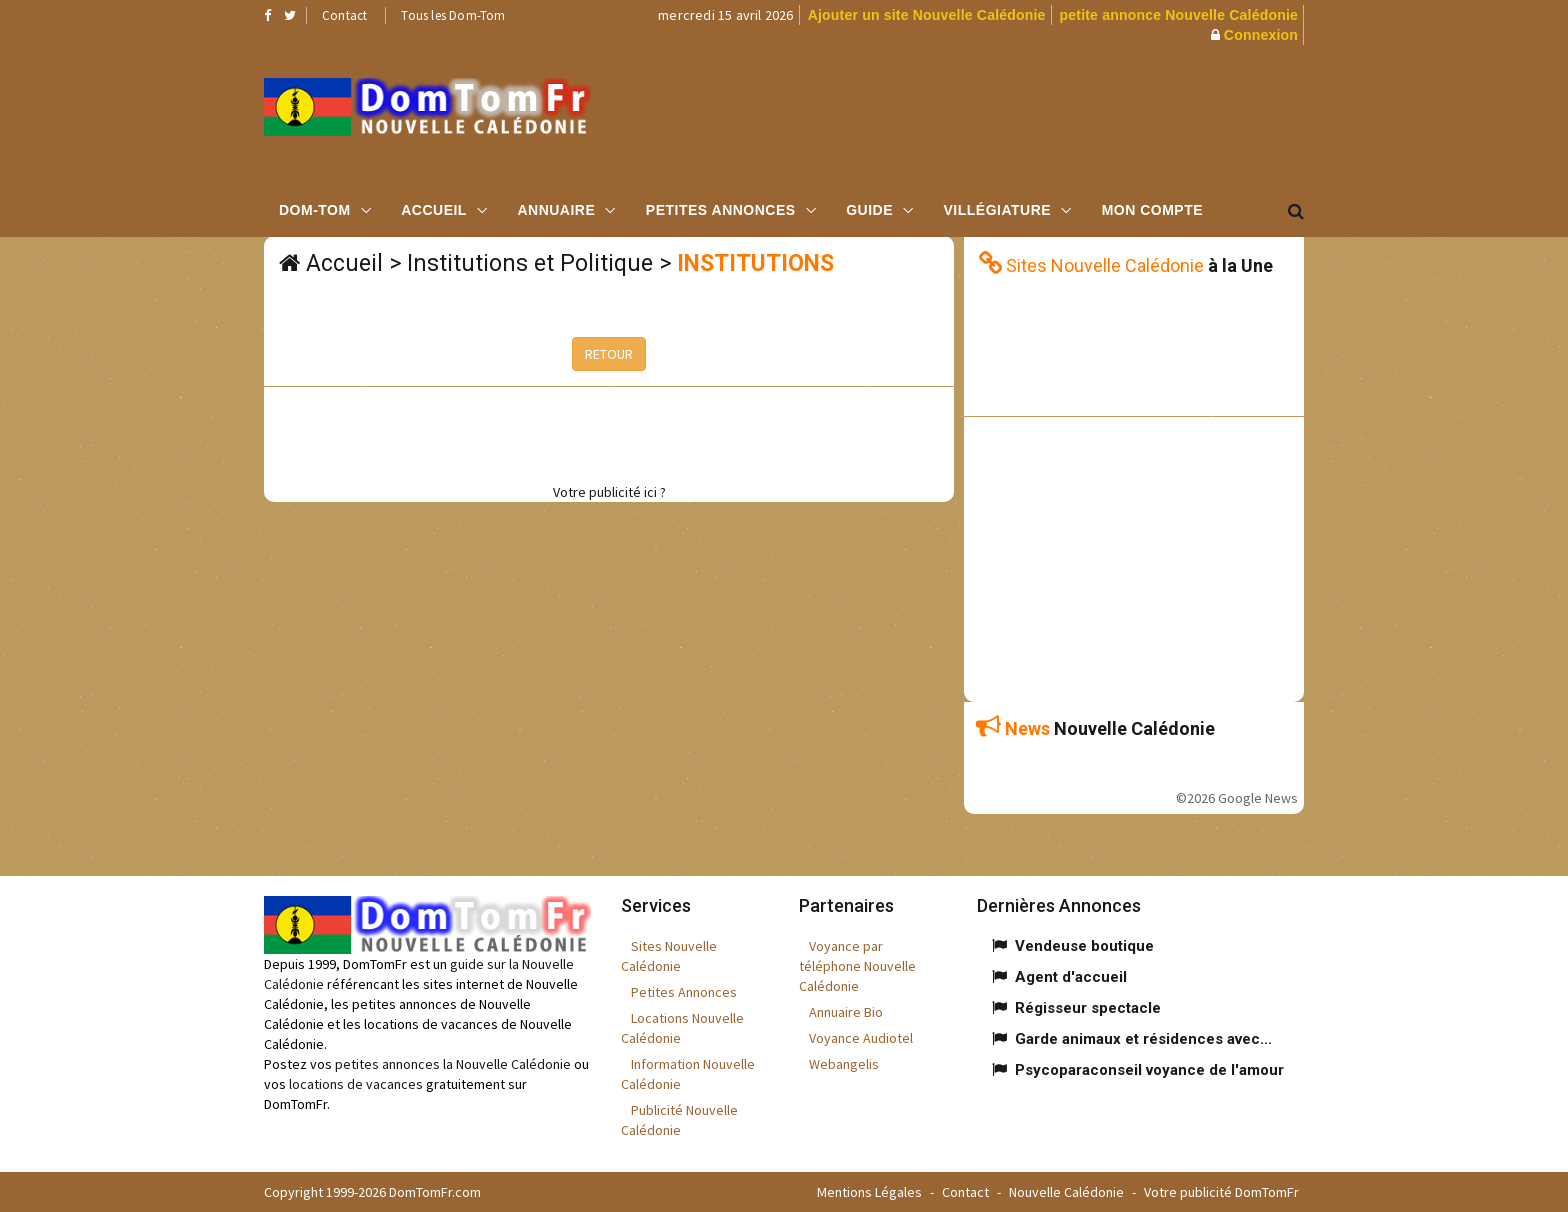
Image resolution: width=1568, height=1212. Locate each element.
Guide (869, 210)
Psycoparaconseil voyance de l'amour (1149, 1070)
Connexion (1261, 35)
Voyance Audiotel (861, 1038)
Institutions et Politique (530, 263)
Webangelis (844, 1064)
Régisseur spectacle (1088, 1008)
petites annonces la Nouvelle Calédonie (453, 1064)
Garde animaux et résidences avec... (1143, 1039)
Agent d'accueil (1071, 977)
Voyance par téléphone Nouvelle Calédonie (857, 966)
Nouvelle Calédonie (1066, 1192)
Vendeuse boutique (1084, 946)
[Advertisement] (985, 115)
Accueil (434, 210)
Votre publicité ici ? (609, 492)
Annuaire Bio (846, 1012)
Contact (344, 15)
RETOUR (609, 354)
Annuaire (556, 210)
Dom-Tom (315, 210)
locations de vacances (356, 1084)
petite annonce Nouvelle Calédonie (1179, 15)
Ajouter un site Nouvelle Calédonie (927, 15)
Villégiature (998, 210)
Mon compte (1152, 210)
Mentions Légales (869, 1192)
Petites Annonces (721, 210)
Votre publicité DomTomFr (1221, 1192)
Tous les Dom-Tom (453, 15)
